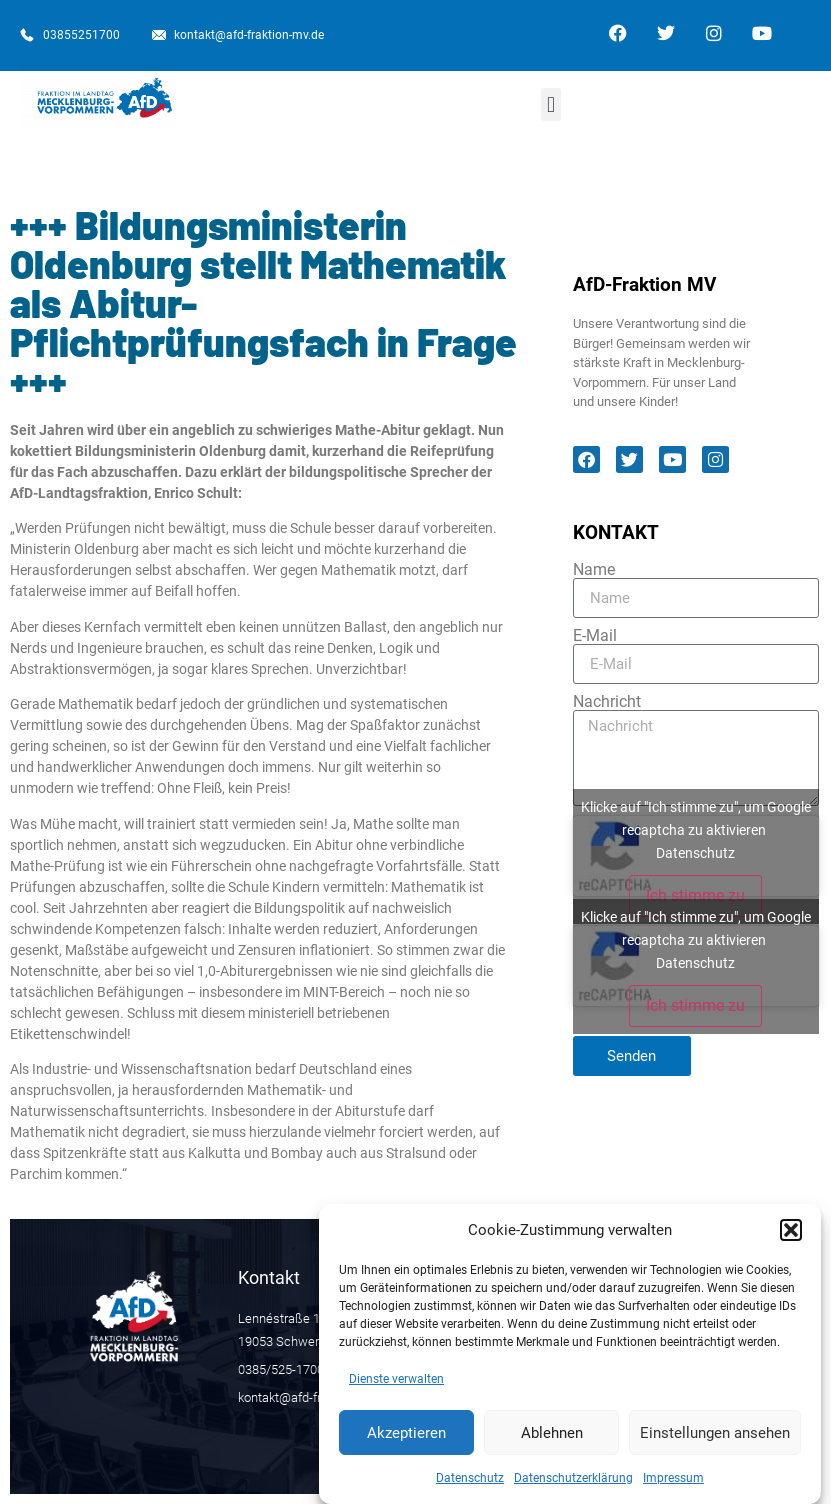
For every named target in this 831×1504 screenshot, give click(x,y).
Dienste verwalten (396, 1389)
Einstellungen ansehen (715, 1442)
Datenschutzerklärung (573, 1488)
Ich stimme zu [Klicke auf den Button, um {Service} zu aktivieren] (695, 895)
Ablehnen (552, 1442)
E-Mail (595, 636)
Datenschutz (470, 1488)
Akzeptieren (406, 1442)
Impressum (673, 1488)
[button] (791, 1240)
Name (594, 570)
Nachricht (607, 702)
